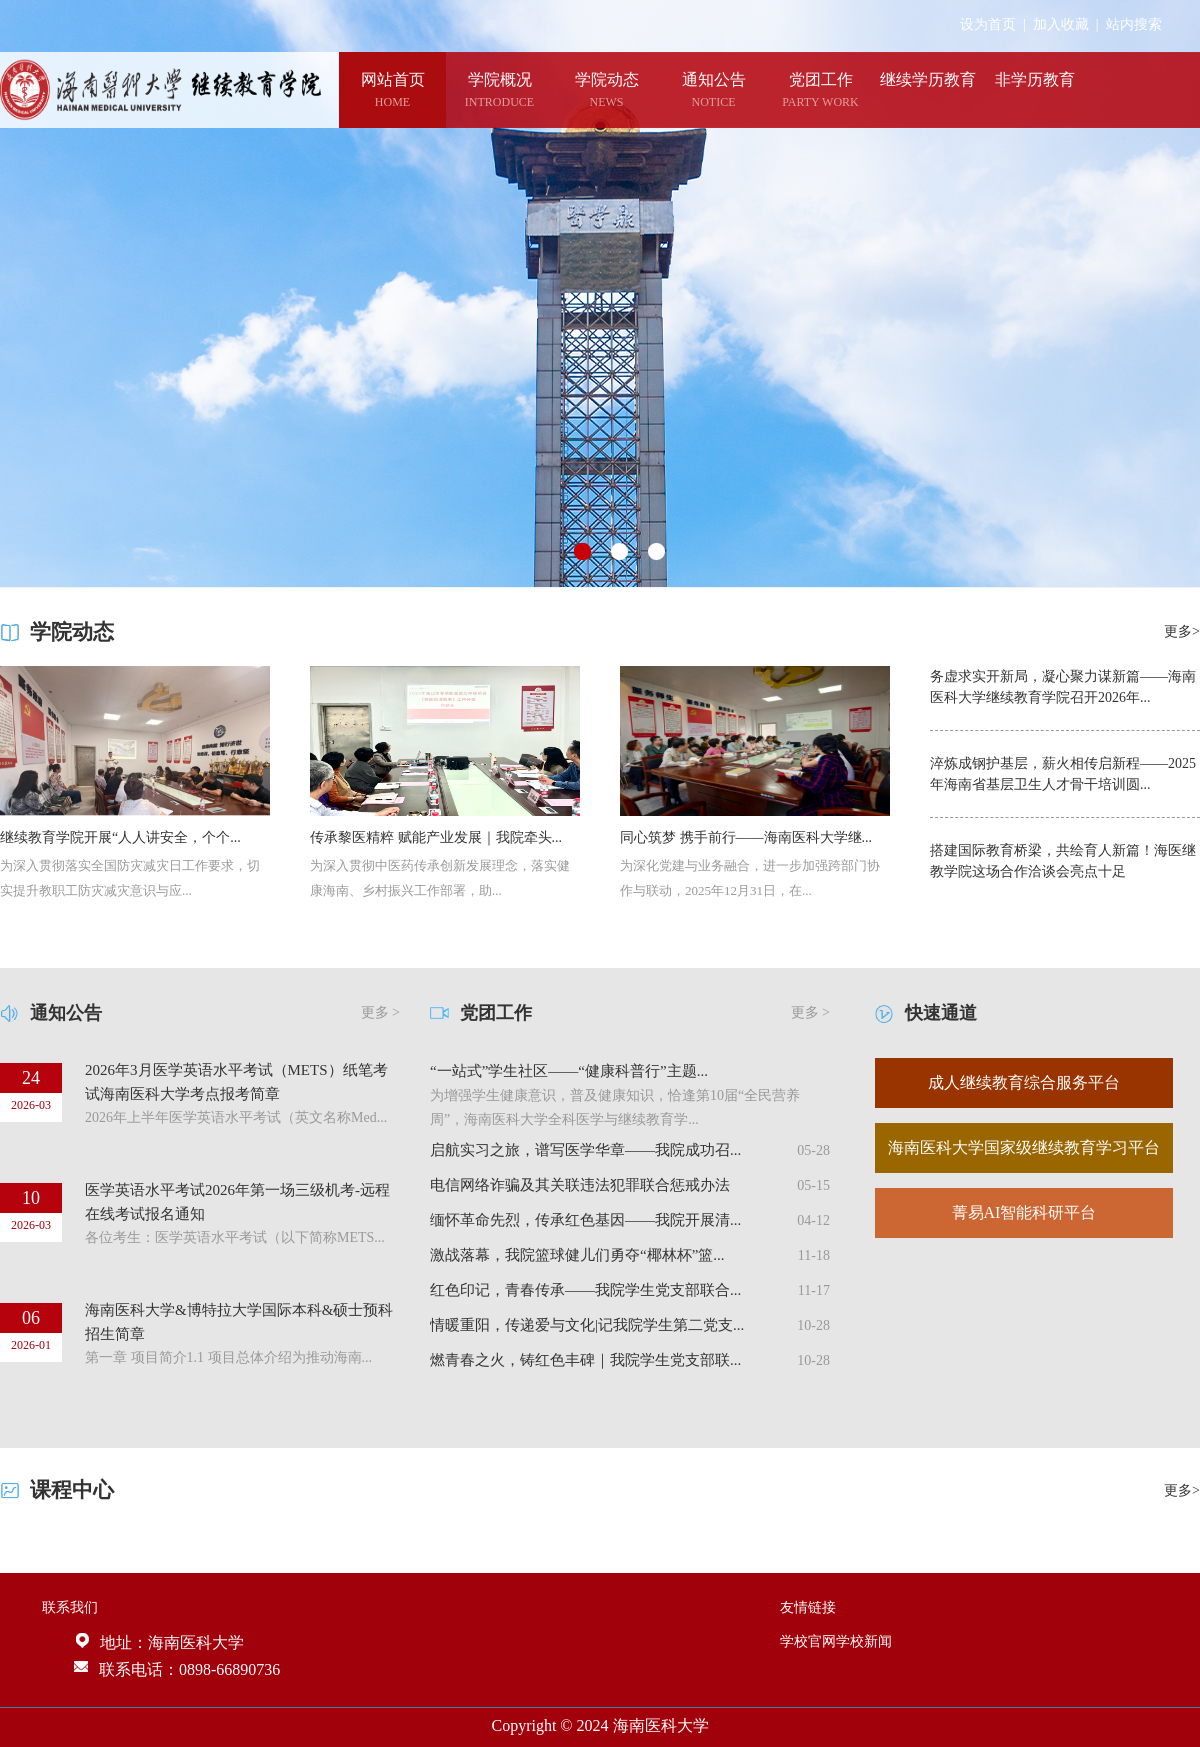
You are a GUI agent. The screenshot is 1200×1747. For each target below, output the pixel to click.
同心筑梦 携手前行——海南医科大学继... (746, 837)
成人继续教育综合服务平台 (1024, 1082)
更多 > (380, 1012)
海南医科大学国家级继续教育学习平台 (1024, 1147)
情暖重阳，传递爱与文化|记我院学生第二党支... (587, 1325)
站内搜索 (1134, 24)
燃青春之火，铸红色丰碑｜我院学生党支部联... (585, 1360)
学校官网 (808, 1641)
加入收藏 (1061, 24)
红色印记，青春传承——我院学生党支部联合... (585, 1290)
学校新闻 (864, 1641)
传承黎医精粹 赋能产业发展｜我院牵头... (436, 837)
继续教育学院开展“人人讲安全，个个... (120, 837)
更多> (1182, 631)
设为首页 (988, 24)
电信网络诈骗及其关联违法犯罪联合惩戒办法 (580, 1185)
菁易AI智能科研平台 (1024, 1212)
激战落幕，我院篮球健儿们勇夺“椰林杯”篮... (577, 1255)
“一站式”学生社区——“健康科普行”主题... (569, 1071)
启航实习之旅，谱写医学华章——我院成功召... (585, 1150)
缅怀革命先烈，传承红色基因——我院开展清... (585, 1220)
